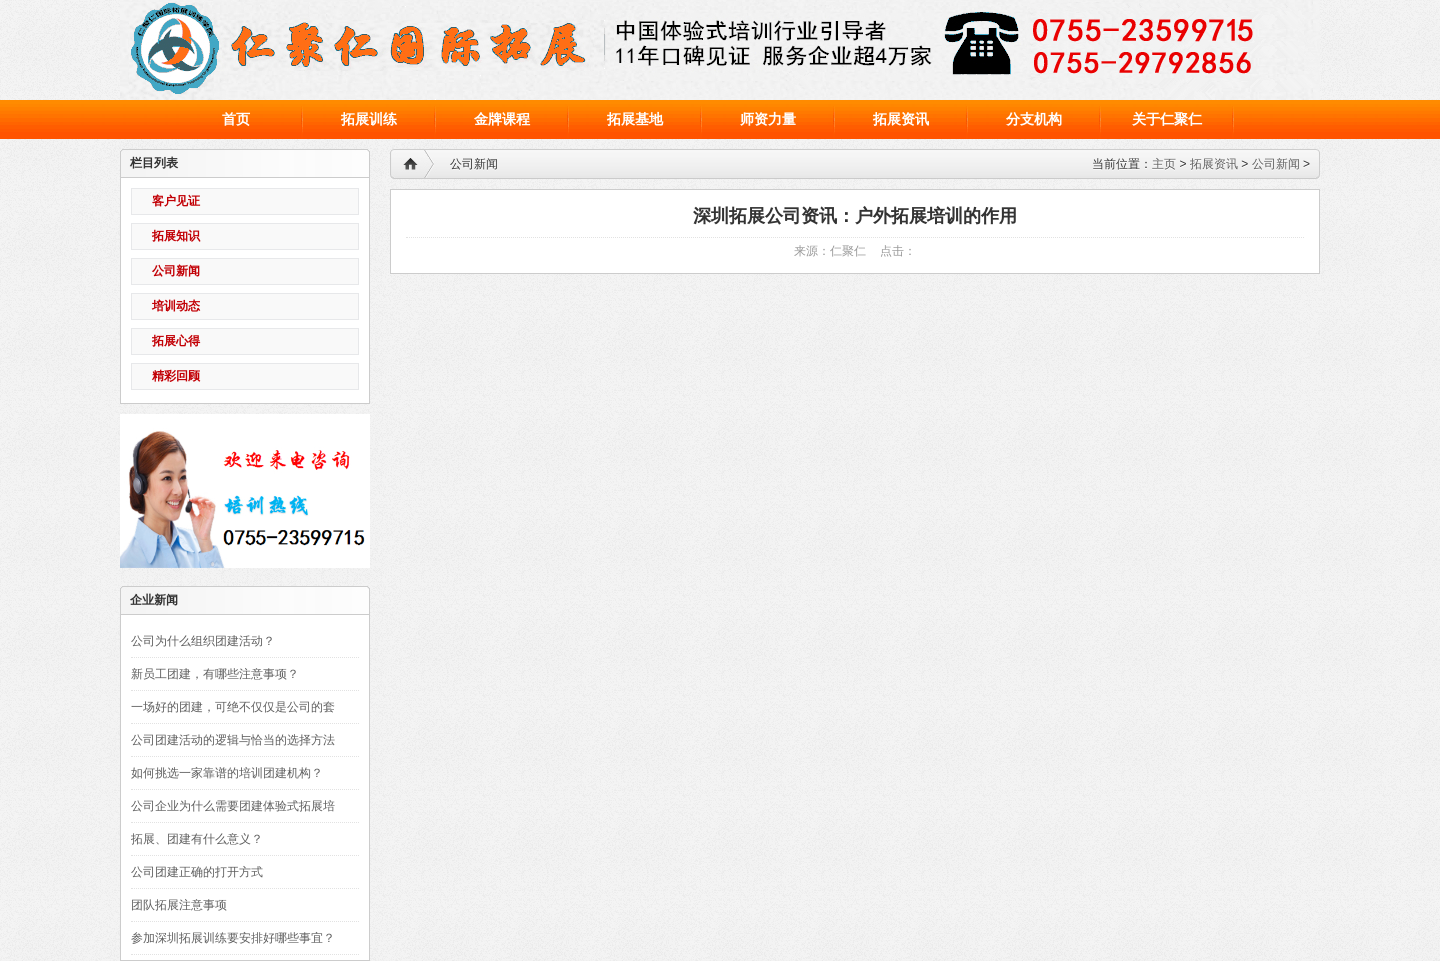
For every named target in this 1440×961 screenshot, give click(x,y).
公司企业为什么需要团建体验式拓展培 (233, 806)
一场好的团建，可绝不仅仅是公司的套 (233, 707)
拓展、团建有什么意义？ (197, 839)
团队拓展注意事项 (179, 905)
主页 (1164, 164)
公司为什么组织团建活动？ (203, 641)
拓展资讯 (1214, 164)
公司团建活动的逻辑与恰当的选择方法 (233, 740)
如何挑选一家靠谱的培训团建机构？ (227, 773)
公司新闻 (1276, 164)
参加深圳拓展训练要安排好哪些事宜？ (233, 938)
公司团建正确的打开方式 (197, 872)
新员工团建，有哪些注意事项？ (215, 674)
